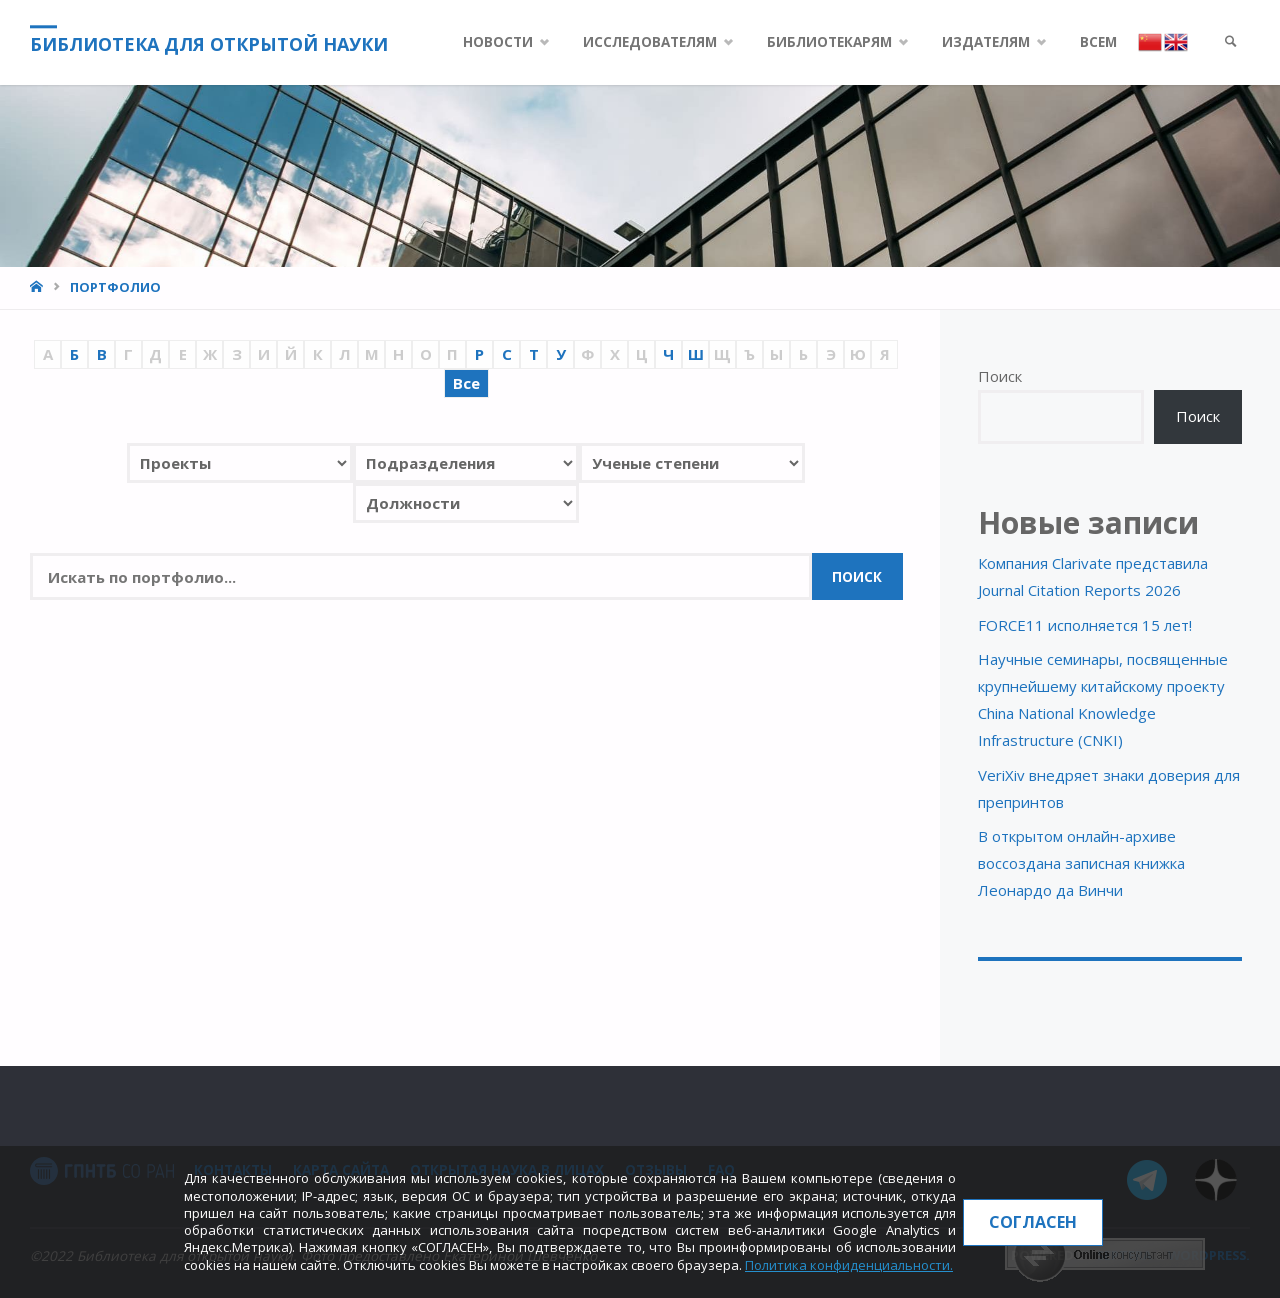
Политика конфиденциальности (847, 1265)
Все (466, 383)
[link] (1231, 42)
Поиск (857, 577)
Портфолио (115, 287)
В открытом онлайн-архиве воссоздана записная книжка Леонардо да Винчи (1081, 863)
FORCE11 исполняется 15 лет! (1085, 625)
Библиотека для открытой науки (209, 44)
